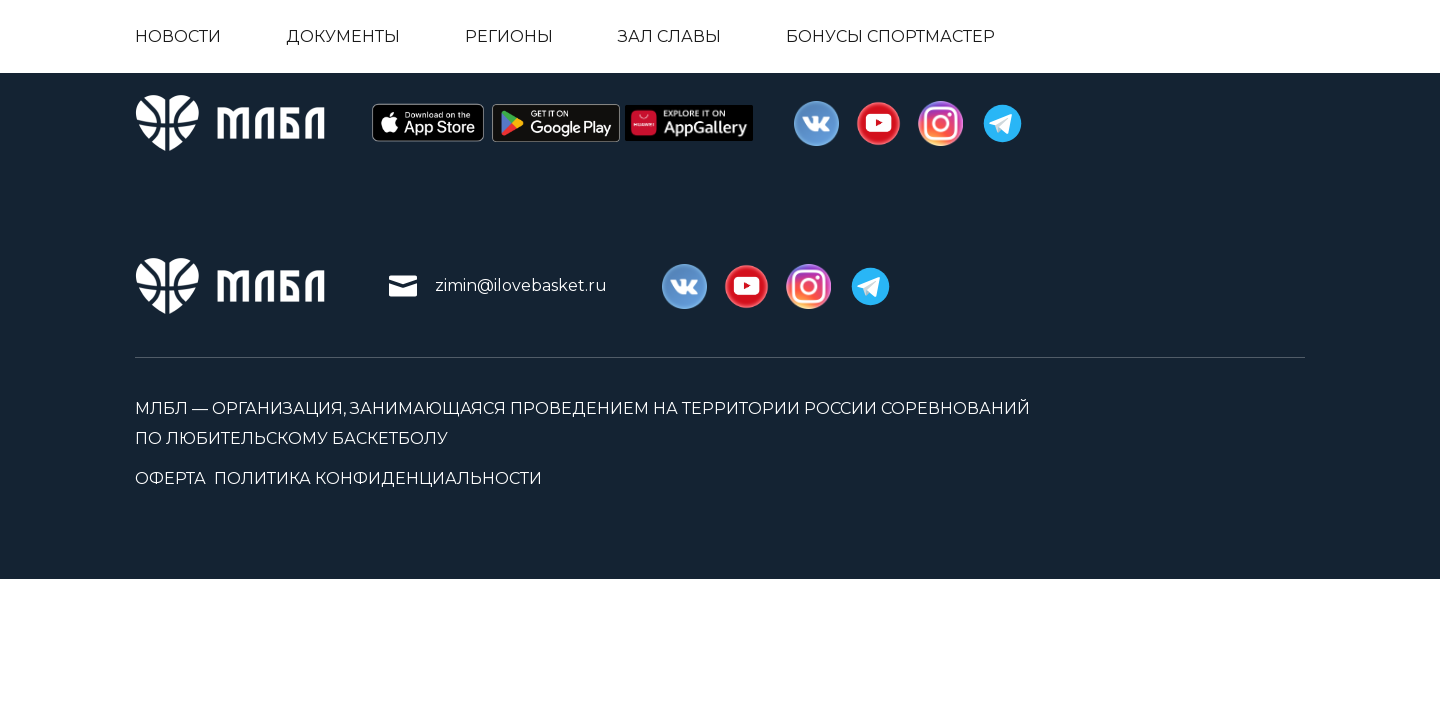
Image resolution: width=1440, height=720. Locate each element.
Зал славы (669, 36)
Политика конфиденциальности (378, 478)
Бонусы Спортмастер (890, 36)
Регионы (509, 36)
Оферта (170, 478)
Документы (343, 36)
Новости (178, 36)
